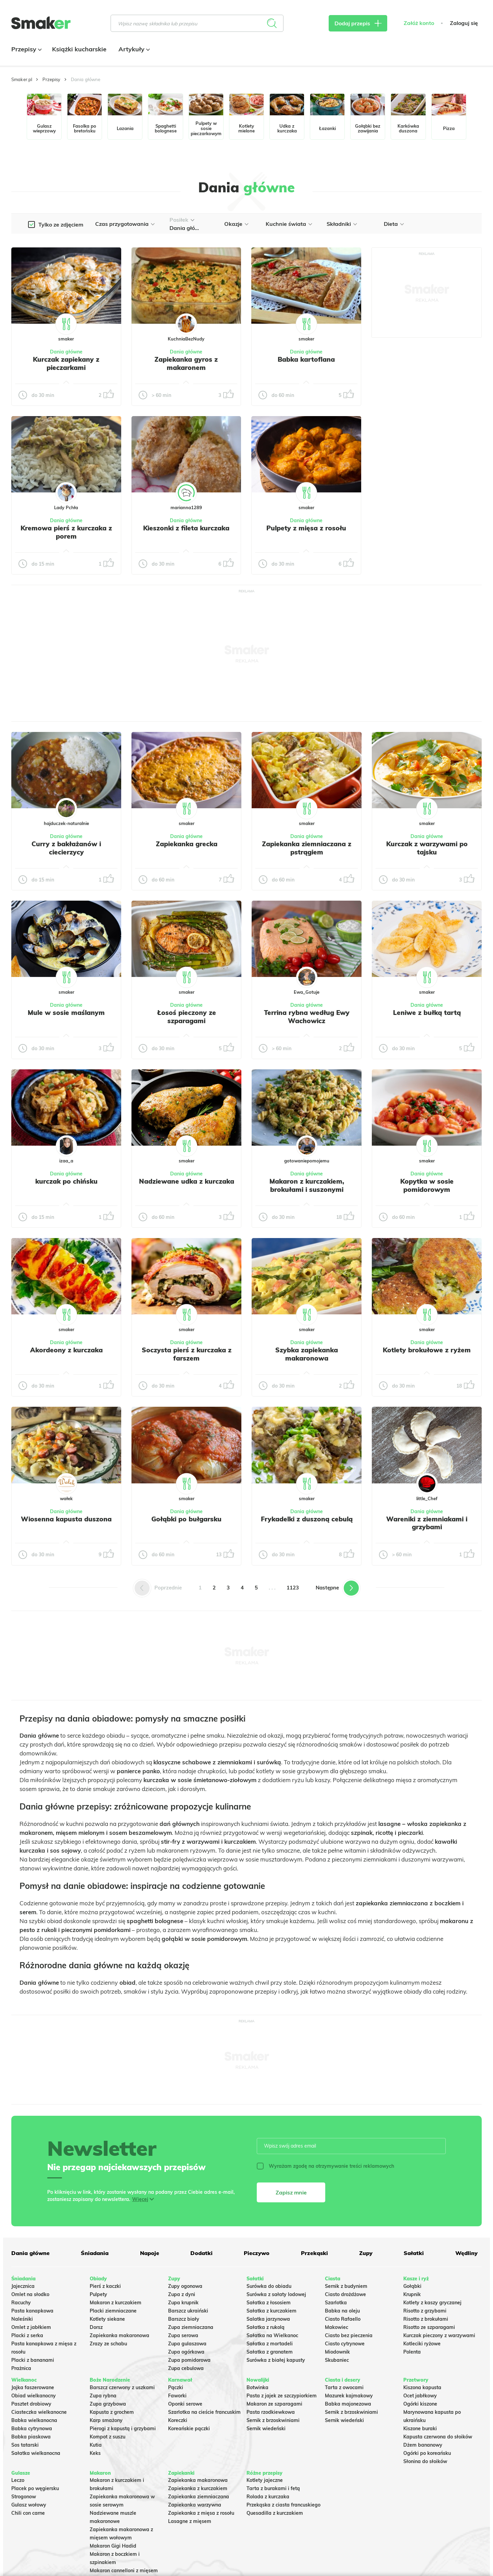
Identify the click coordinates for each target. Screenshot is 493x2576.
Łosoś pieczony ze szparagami (186, 1016)
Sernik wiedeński (266, 2428)
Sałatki (414, 2253)
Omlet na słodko (30, 2294)
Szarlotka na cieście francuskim (204, 2412)
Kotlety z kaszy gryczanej (432, 2303)
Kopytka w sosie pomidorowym (427, 1185)
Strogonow (23, 2497)
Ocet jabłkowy (420, 2396)
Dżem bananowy (422, 2445)
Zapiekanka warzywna (194, 2505)
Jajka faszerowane (32, 2387)
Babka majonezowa (348, 2404)
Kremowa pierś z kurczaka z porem (66, 532)
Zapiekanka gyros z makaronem (186, 363)
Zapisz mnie (291, 2192)
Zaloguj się (464, 23)
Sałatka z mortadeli (269, 2344)
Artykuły (133, 49)
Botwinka (257, 2387)
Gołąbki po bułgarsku (186, 1519)
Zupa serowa (183, 2335)
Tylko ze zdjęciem (60, 224)
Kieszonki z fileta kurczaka (186, 528)
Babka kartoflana (306, 359)
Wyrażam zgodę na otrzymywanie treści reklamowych (325, 2166)
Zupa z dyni (181, 2294)
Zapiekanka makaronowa (119, 2335)
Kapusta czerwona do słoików (437, 2437)
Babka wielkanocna (34, 2420)
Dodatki (201, 2253)
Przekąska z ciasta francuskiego (283, 2505)
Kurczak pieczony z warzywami (439, 2335)
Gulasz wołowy (28, 2505)
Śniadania (95, 2253)
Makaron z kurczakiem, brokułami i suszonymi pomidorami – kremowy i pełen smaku (306, 1193)
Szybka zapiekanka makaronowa (306, 1354)
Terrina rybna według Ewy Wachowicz (307, 1016)
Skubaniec (337, 2360)
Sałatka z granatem (269, 2352)
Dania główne (66, 352)
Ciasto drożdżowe (345, 2294)
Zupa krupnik (183, 2303)
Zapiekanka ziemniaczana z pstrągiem (306, 848)
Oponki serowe (185, 2404)
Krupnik (412, 2294)
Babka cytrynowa (31, 2428)
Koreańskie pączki (189, 2428)
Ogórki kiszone (420, 2404)
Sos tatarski (25, 2445)
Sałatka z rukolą (265, 2327)
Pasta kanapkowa (32, 2311)
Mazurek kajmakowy (349, 2396)
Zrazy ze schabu (108, 2344)
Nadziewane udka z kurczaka (186, 1181)
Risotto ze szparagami (429, 2327)
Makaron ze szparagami (274, 2404)
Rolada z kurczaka (267, 2497)
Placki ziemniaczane (113, 2311)
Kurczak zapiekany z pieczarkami (66, 363)
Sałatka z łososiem (268, 2303)
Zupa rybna (103, 2396)
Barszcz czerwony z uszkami (122, 2387)
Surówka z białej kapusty (275, 2360)
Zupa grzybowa (108, 2404)
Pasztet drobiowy (31, 2404)
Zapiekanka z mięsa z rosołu (201, 2513)
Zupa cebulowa (186, 2368)
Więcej (140, 2199)
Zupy (365, 2253)
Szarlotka (336, 2303)
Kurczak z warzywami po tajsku (427, 848)
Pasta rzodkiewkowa (270, 2412)
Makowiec (336, 2327)
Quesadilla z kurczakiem (274, 2513)
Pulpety (98, 2294)
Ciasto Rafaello (343, 2319)
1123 (293, 1587)
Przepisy (25, 49)
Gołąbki (412, 2286)
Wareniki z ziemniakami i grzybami (426, 1523)
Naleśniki (22, 2319)
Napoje (149, 2253)
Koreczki (177, 2420)
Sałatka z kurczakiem (271, 2311)
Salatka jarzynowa (268, 2319)
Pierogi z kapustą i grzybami (123, 2428)
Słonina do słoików (425, 2461)
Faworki (177, 2396)
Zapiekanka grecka (186, 844)
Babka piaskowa (31, 2437)
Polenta (412, 2352)
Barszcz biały (183, 2319)
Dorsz (96, 2327)
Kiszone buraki (420, 2428)
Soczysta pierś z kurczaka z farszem (186, 1354)
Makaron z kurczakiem (115, 2303)
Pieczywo (256, 2253)
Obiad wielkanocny (33, 2396)
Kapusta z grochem (112, 2412)
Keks (95, 2453)
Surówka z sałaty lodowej (276, 2294)
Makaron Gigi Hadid (113, 2546)
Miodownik (337, 2352)
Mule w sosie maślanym (66, 1012)
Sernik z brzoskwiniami (273, 2420)
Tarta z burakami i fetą (273, 2488)
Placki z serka (27, 2335)
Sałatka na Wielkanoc (272, 2335)
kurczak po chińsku (66, 1181)
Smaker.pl (21, 79)
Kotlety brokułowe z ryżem (427, 1350)
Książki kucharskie (79, 49)
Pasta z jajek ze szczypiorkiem (281, 2396)
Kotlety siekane (107, 2319)
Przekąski (314, 2253)
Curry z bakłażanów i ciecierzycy (66, 848)
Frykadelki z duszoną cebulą (307, 1519)
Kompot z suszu (107, 2437)
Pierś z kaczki (105, 2286)
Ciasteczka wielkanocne (39, 2412)
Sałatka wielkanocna (35, 2453)
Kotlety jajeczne (264, 2480)
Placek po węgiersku (35, 2488)
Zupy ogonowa (185, 2286)
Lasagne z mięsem (189, 2521)
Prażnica (21, 2368)
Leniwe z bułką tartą (427, 1012)
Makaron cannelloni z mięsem (124, 2570)
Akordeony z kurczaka (66, 1350)
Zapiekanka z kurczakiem (197, 2488)
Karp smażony (106, 2420)
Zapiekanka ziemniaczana (198, 2497)
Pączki (175, 2387)
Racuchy (21, 2303)
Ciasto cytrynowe (345, 2344)
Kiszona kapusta (422, 2387)
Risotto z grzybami (424, 2311)
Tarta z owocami (344, 2387)
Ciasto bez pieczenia (348, 2335)
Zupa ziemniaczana (190, 2327)
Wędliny (466, 2253)
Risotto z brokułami (425, 2319)
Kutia (96, 2445)
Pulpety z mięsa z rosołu (306, 528)
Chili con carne (28, 2513)
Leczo (17, 2480)
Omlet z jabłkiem (31, 2327)
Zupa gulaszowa (187, 2344)
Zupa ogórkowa (186, 2352)
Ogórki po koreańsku (427, 2453)
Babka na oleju (342, 2311)
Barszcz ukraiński (188, 2311)
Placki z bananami (32, 2360)
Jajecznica (23, 2286)
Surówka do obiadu (268, 2286)
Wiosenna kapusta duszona (66, 1519)
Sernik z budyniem (346, 2286)
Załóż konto (419, 23)
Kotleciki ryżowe (422, 2344)
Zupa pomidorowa (189, 2360)
